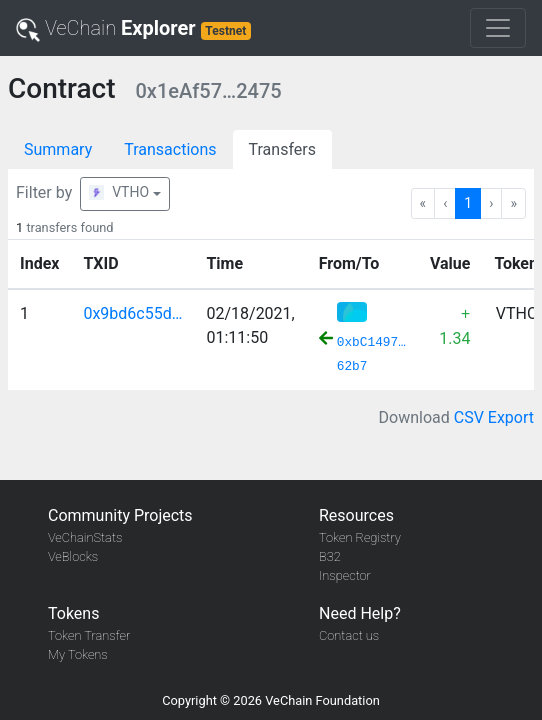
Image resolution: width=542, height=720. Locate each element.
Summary (58, 149)
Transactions (170, 149)
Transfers (282, 149)
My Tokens (78, 654)
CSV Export (494, 417)
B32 (330, 556)
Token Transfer (89, 635)
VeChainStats (85, 537)
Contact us (349, 635)
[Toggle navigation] (498, 28)
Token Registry (360, 537)
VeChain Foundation (322, 700)
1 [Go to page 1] (468, 203)
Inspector (345, 575)
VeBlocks (73, 556)
